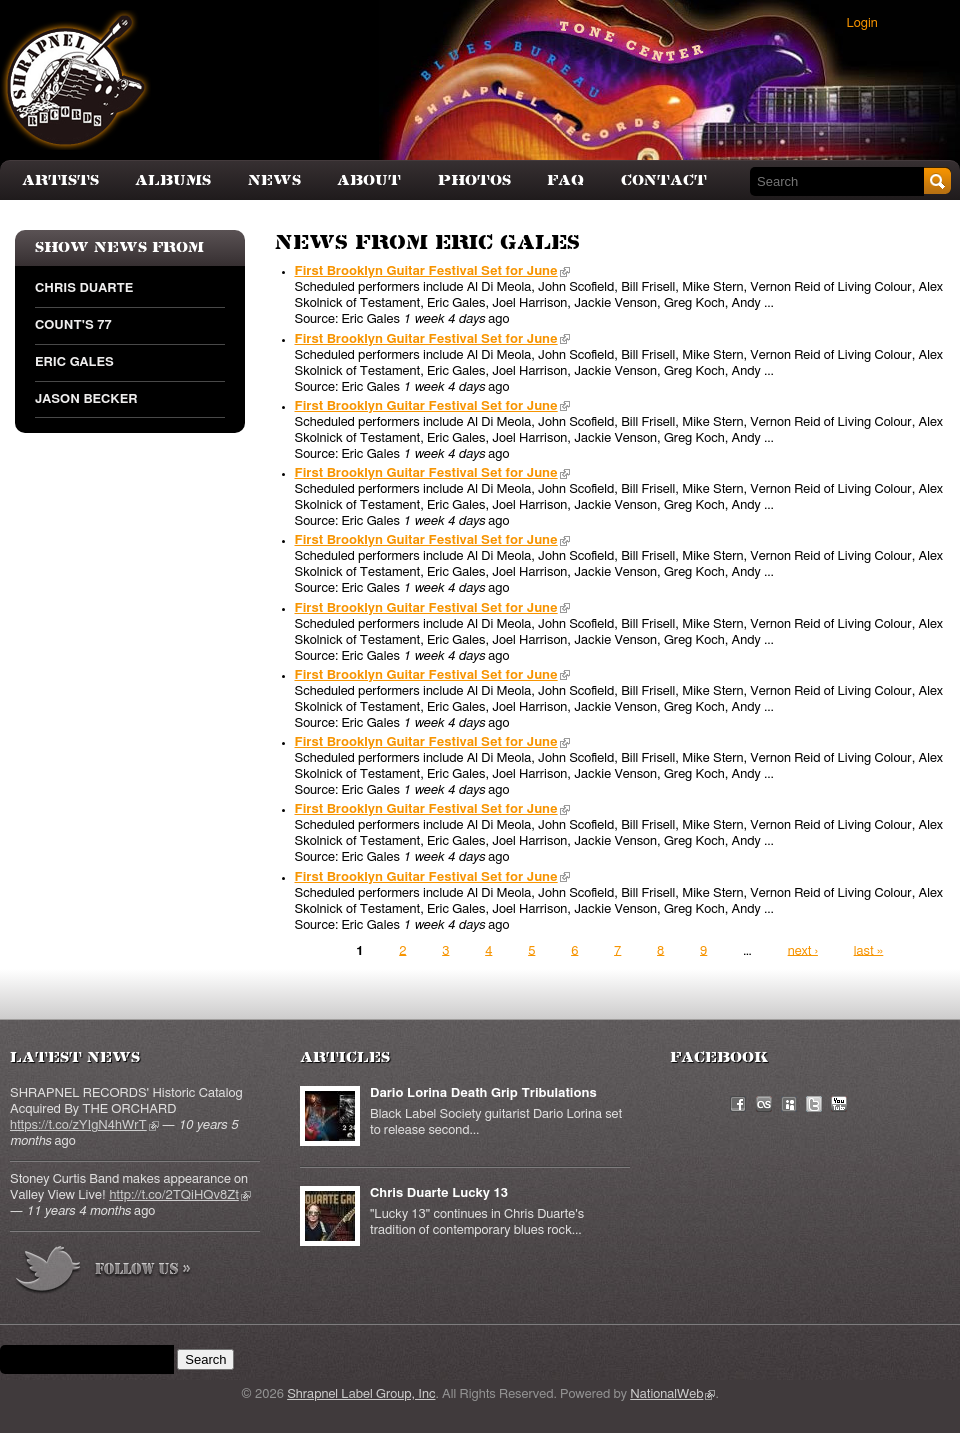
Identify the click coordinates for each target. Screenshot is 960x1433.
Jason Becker (86, 399)
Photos (474, 180)
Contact (664, 180)
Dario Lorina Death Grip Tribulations (483, 1093)
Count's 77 (73, 325)
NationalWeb (672, 1394)
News (274, 180)
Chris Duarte (84, 288)
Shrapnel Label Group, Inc (361, 1394)
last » (869, 950)
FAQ (565, 180)
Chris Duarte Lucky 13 (439, 1193)
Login (862, 23)
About (369, 180)
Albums (173, 180)
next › (803, 950)
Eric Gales (74, 362)
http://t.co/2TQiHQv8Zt (179, 1195)
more (104, 1272)
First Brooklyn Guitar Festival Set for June (432, 271)
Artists (60, 180)
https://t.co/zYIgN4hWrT (84, 1125)
